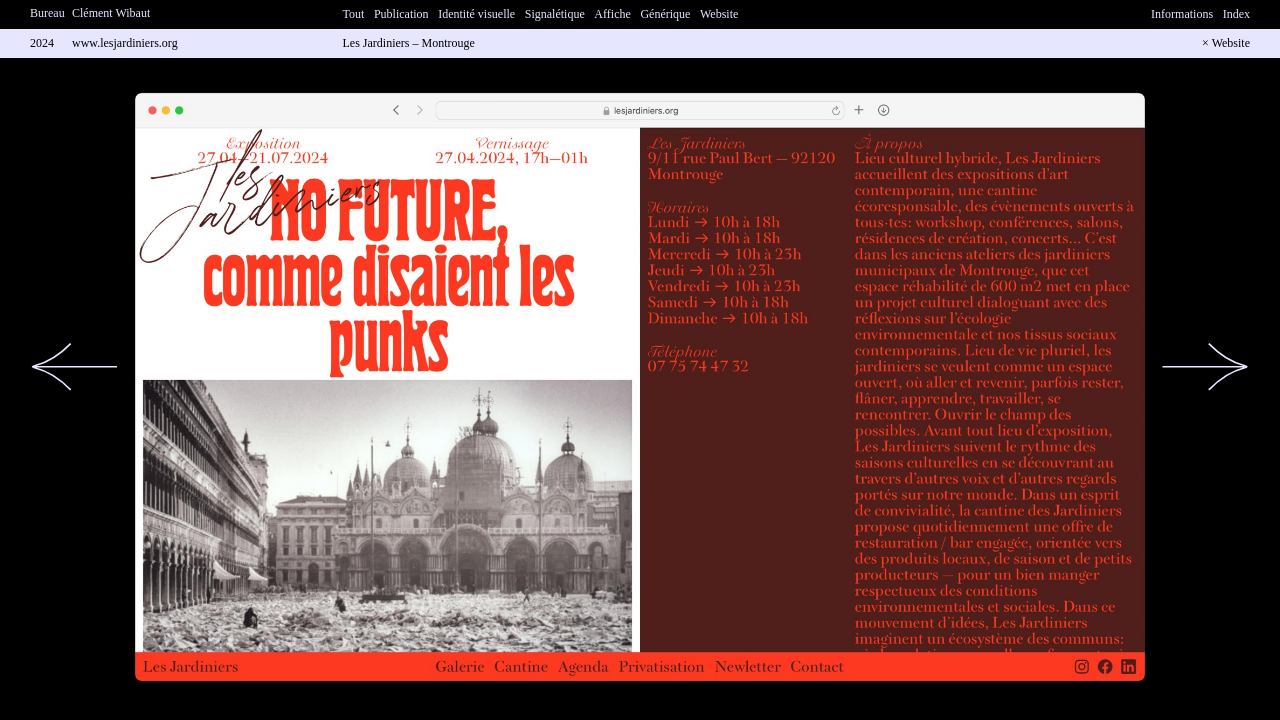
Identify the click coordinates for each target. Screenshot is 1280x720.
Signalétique (555, 14)
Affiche (612, 14)
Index (1236, 14)
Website (719, 14)
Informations (1182, 14)
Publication (401, 14)
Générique (665, 14)
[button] (75, 367)
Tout (354, 14)
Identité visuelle (476, 14)
